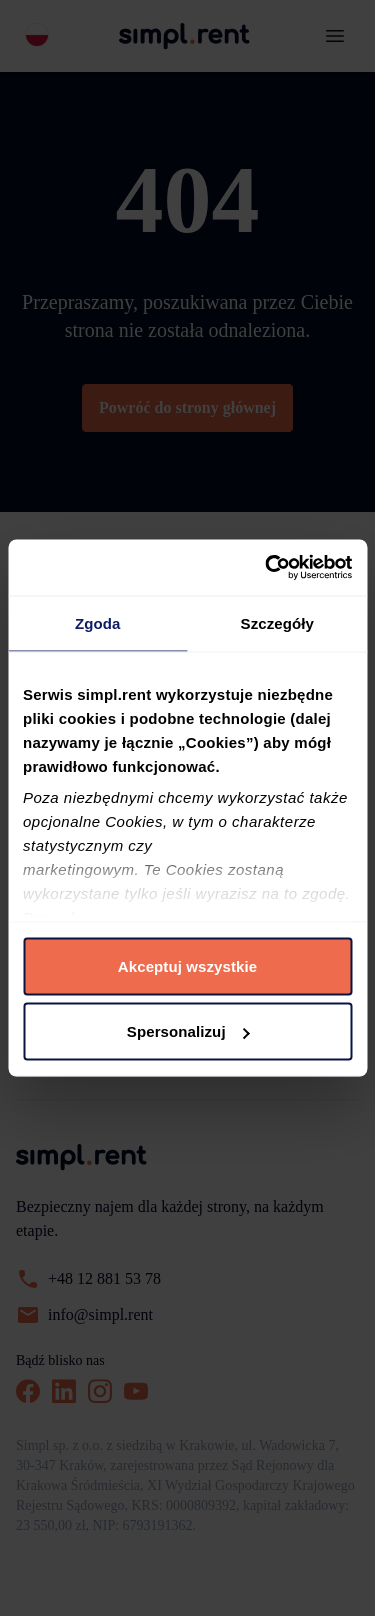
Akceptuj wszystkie (187, 965)
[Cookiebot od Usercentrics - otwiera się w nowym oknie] (267, 568)
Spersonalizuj (188, 1031)
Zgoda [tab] (98, 622)
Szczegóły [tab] (277, 622)
